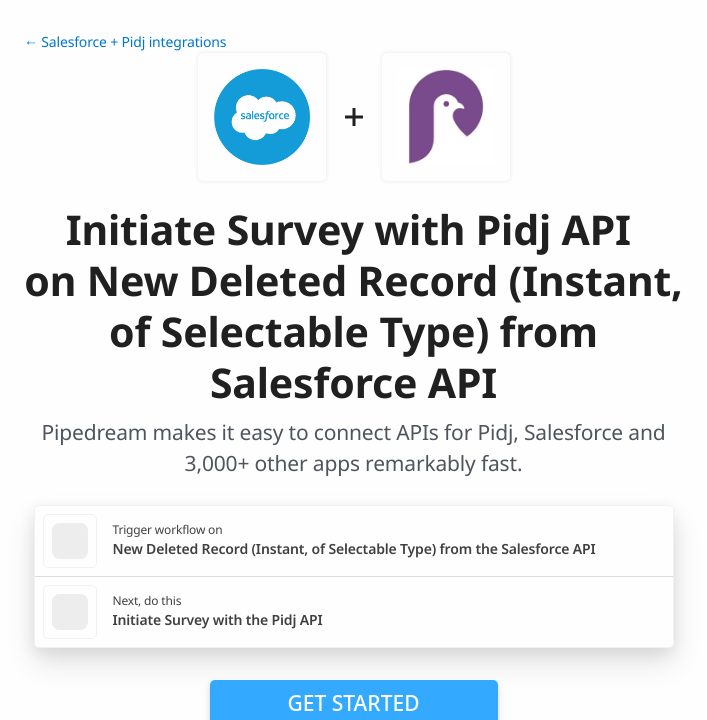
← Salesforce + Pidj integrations (125, 42)
